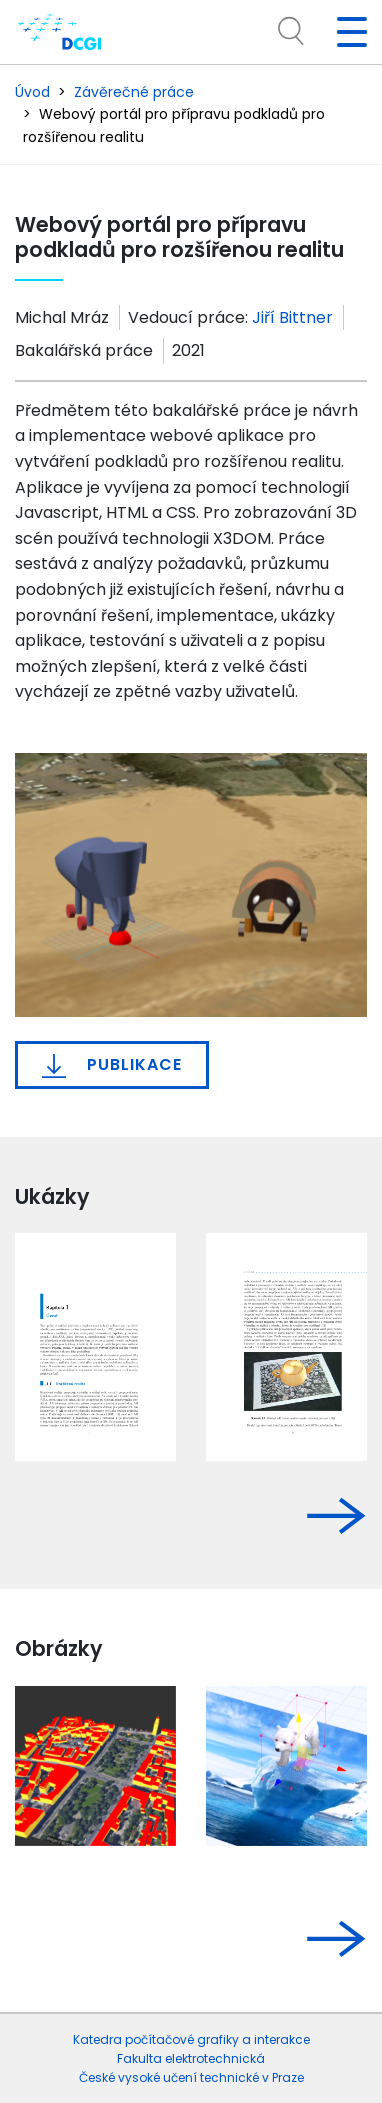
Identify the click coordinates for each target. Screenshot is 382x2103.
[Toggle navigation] (344, 32)
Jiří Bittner (292, 317)
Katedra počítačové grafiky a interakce (191, 2039)
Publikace (112, 1065)
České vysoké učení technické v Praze (191, 2077)
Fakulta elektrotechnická (191, 2058)
